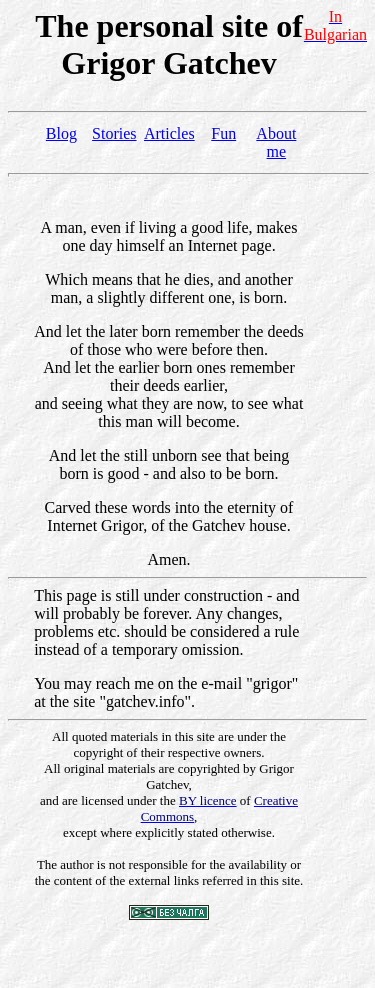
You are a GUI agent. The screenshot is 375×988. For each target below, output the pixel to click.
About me (276, 142)
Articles (169, 133)
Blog (61, 133)
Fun (223, 133)
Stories (114, 133)
